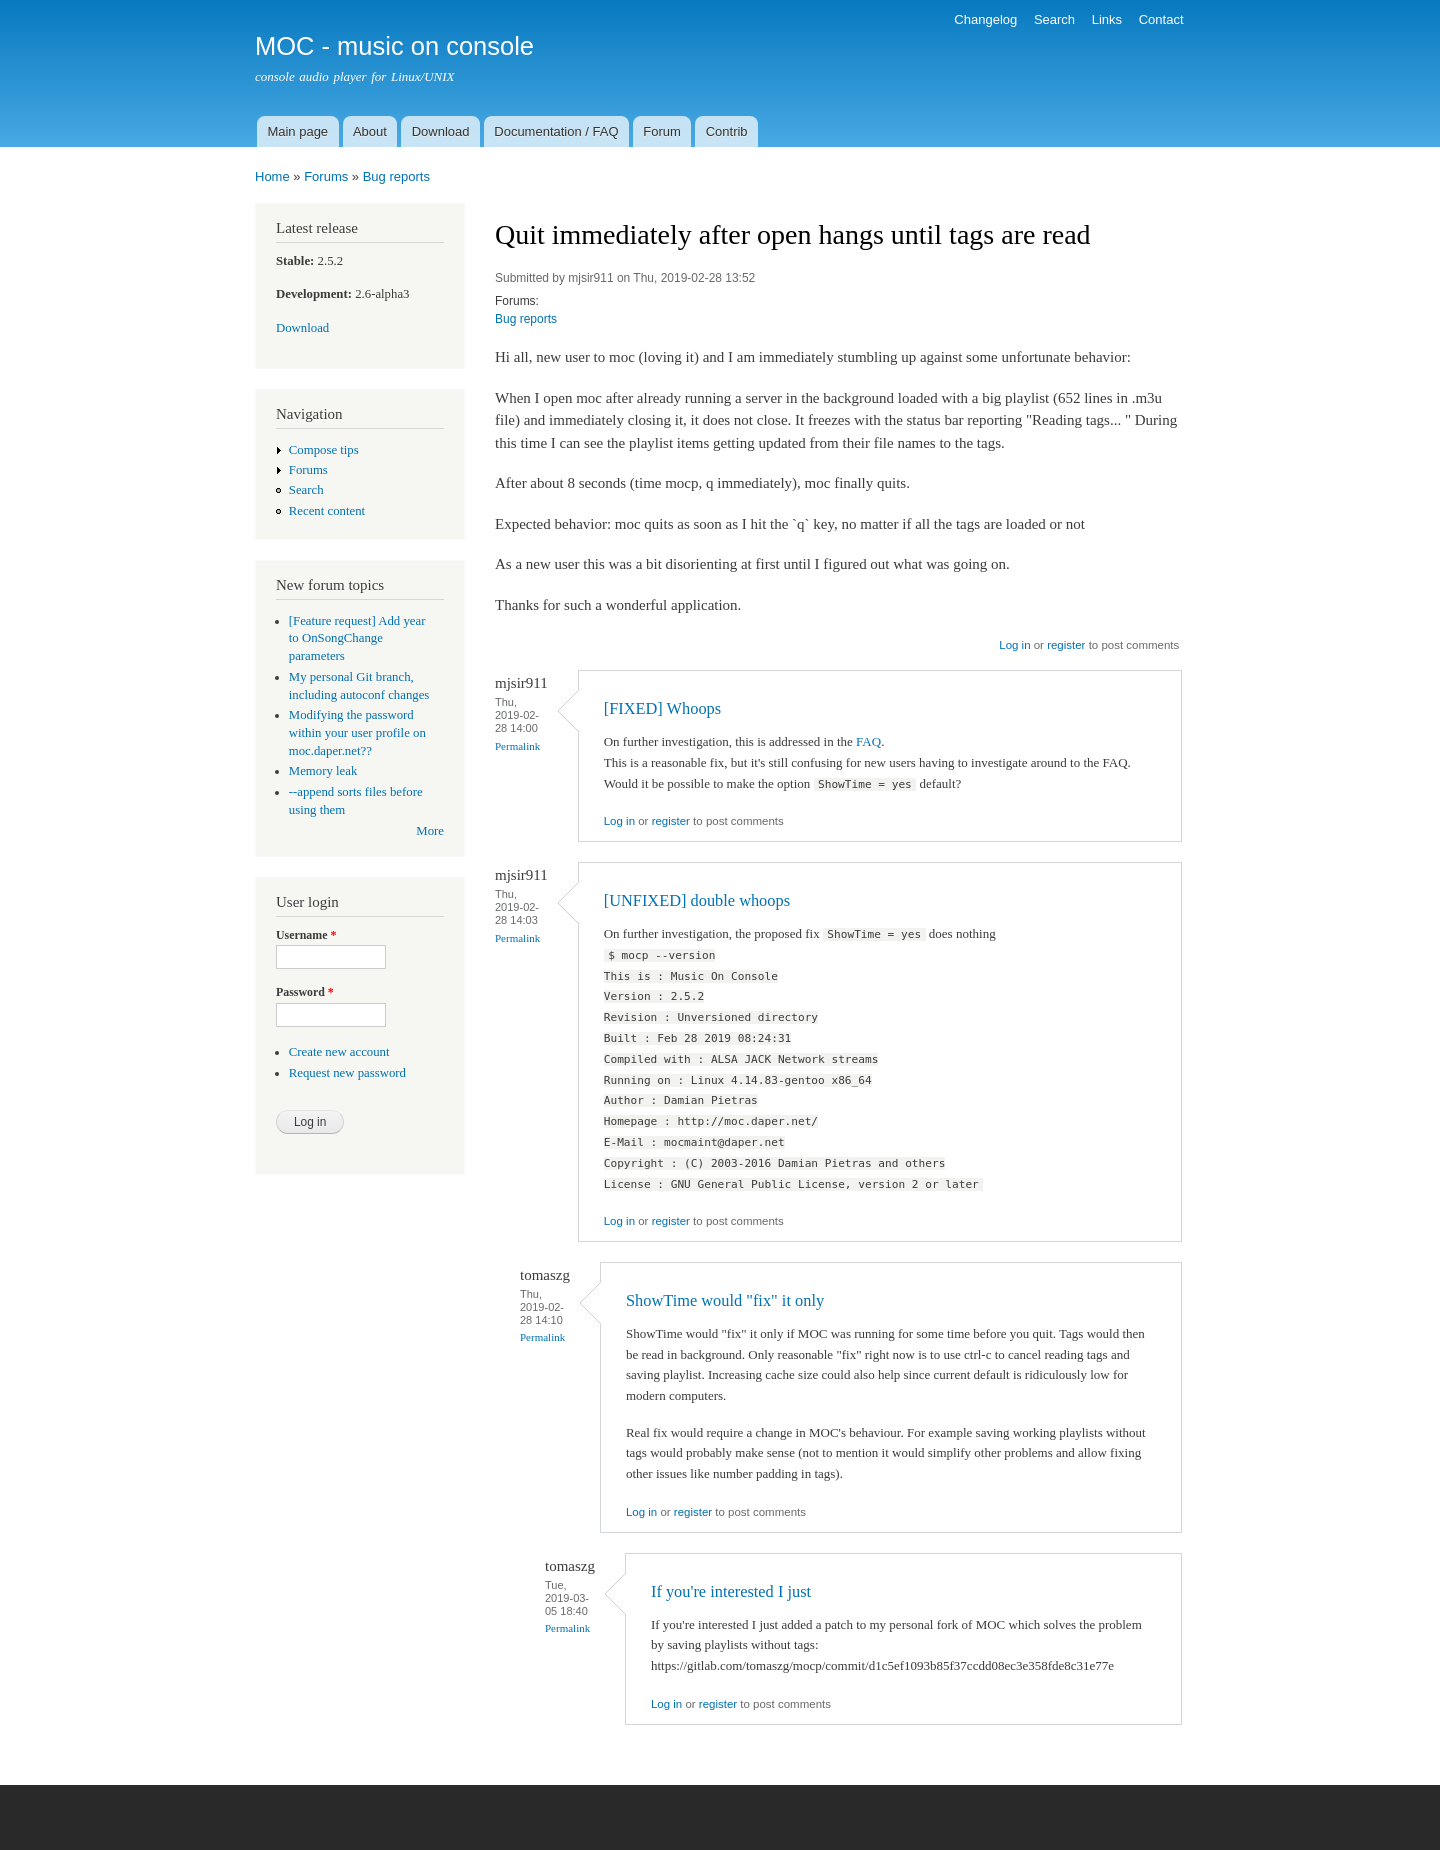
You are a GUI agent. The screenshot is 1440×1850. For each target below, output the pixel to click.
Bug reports (396, 176)
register (1066, 645)
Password (305, 992)
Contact (1161, 19)
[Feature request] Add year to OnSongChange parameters (357, 639)
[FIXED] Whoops (662, 708)
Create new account (339, 1052)
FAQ (868, 741)
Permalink (517, 746)
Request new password (347, 1073)
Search (1054, 19)
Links (1107, 19)
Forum (662, 131)
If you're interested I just (731, 1591)
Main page (297, 131)
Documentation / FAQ (556, 131)
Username (306, 935)
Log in (1014, 645)
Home (272, 176)
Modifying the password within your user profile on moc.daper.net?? (357, 733)
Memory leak (323, 771)
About (370, 131)
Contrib (727, 131)
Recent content (327, 511)
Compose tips (324, 450)
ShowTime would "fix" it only (725, 1300)
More (430, 831)
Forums (326, 176)
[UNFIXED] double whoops (697, 900)
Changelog (985, 19)
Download (441, 131)
